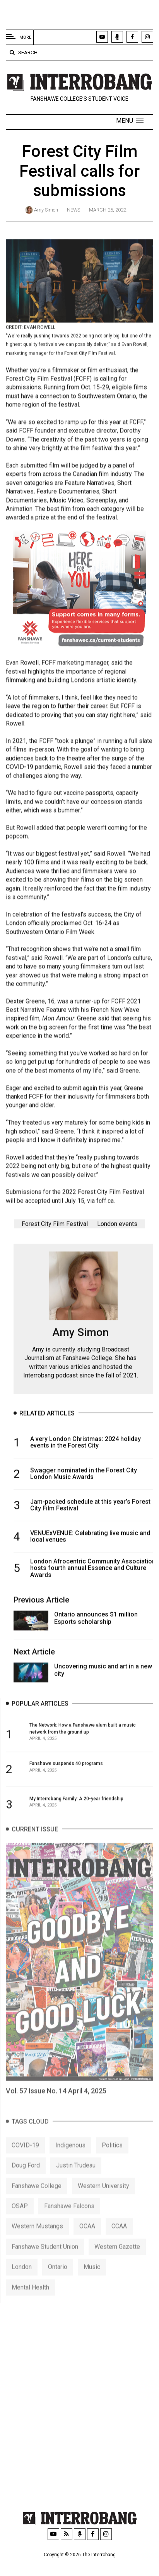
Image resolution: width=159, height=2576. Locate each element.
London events (117, 1227)
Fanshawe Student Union (45, 2259)
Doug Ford (26, 2178)
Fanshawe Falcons (69, 2219)
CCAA (119, 2239)
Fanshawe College (37, 2198)
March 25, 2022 (107, 210)
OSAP (20, 2219)
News (73, 210)
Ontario (57, 2279)
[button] (129, 121)
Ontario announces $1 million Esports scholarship (96, 1621)
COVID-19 (25, 2158)
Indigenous (70, 2158)
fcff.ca (105, 1207)
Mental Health (30, 2300)
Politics (112, 2158)
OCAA (87, 2239)
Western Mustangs (37, 2239)
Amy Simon (46, 210)
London (22, 2279)
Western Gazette (117, 2259)
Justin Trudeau (76, 2178)
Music (92, 2279)
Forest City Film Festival (55, 1227)
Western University (103, 2198)
